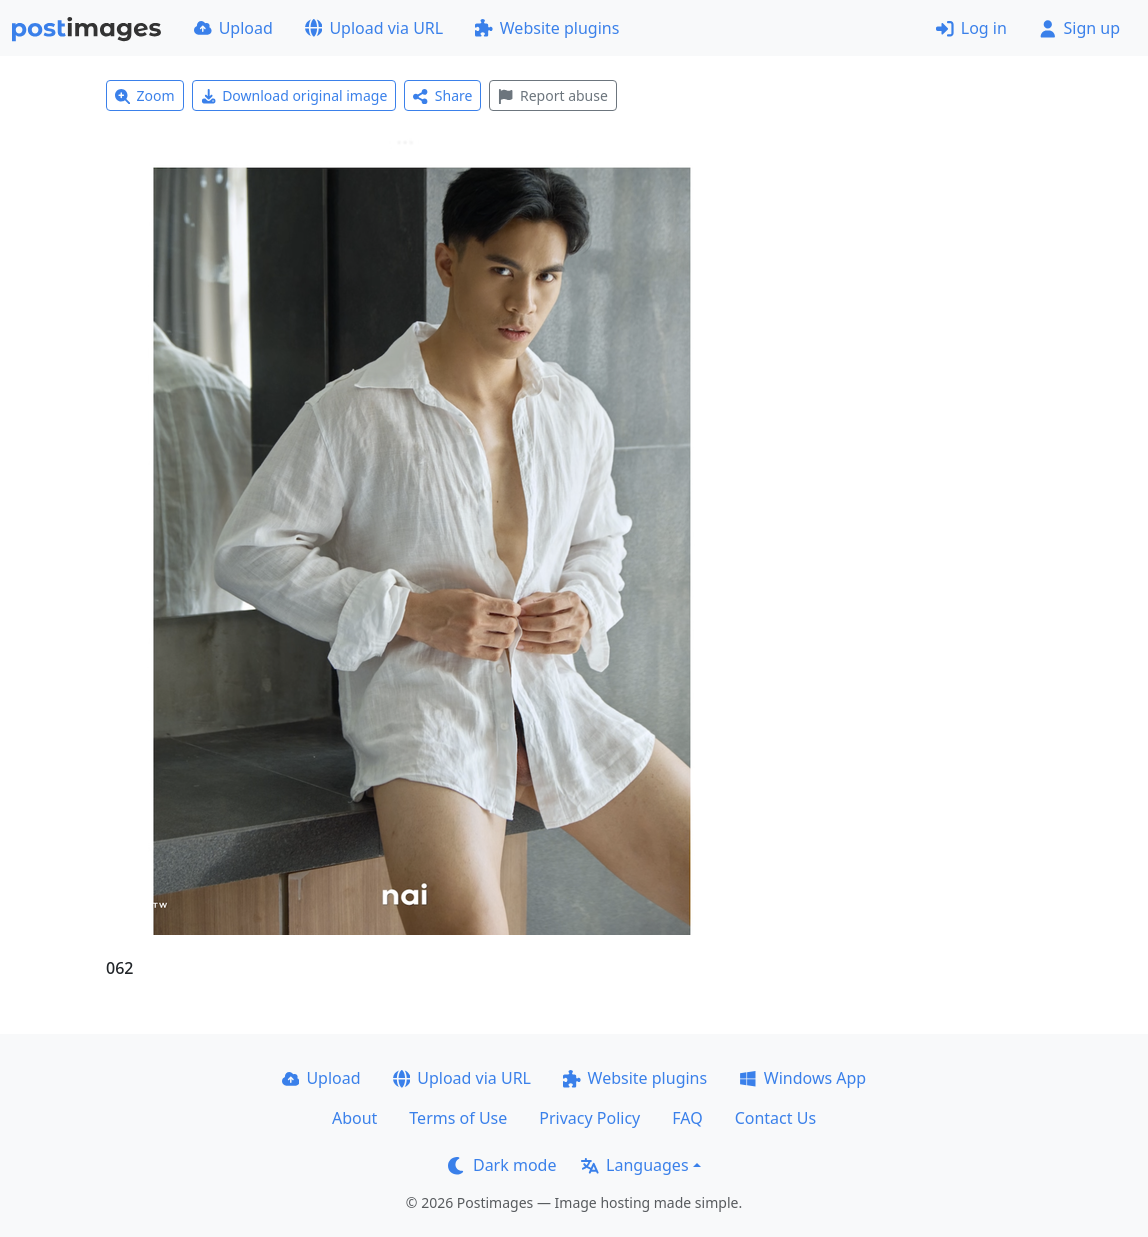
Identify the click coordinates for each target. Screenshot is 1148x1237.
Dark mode (502, 1165)
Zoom (145, 95)
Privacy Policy (589, 1118)
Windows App (802, 1078)
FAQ (687, 1118)
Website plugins (547, 28)
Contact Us (775, 1118)
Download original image (294, 95)
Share (442, 95)
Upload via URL (374, 28)
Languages (634, 1165)
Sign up (1079, 28)
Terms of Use (458, 1118)
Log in (971, 28)
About (354, 1118)
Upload (233, 28)
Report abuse (552, 95)
